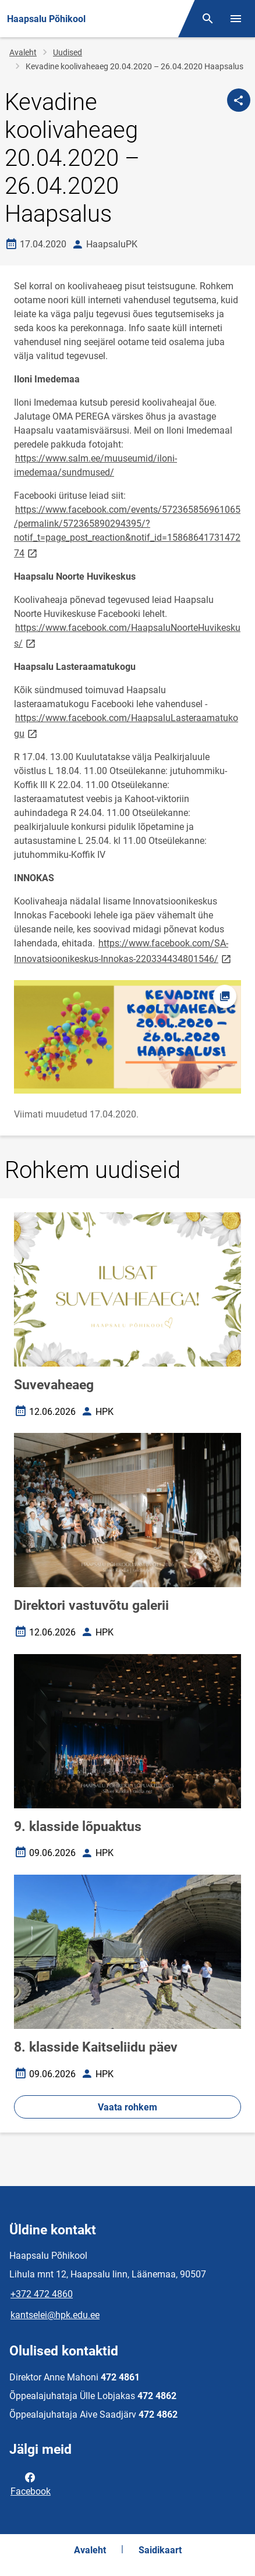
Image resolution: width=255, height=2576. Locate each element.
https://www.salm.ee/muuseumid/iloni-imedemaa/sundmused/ (95, 465)
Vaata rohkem (127, 2107)
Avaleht (23, 52)
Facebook (30, 2483)
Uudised (67, 52)
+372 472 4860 (41, 2294)
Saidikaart (160, 2550)
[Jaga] (238, 100)
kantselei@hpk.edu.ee (55, 2314)
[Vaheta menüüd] (236, 19)
